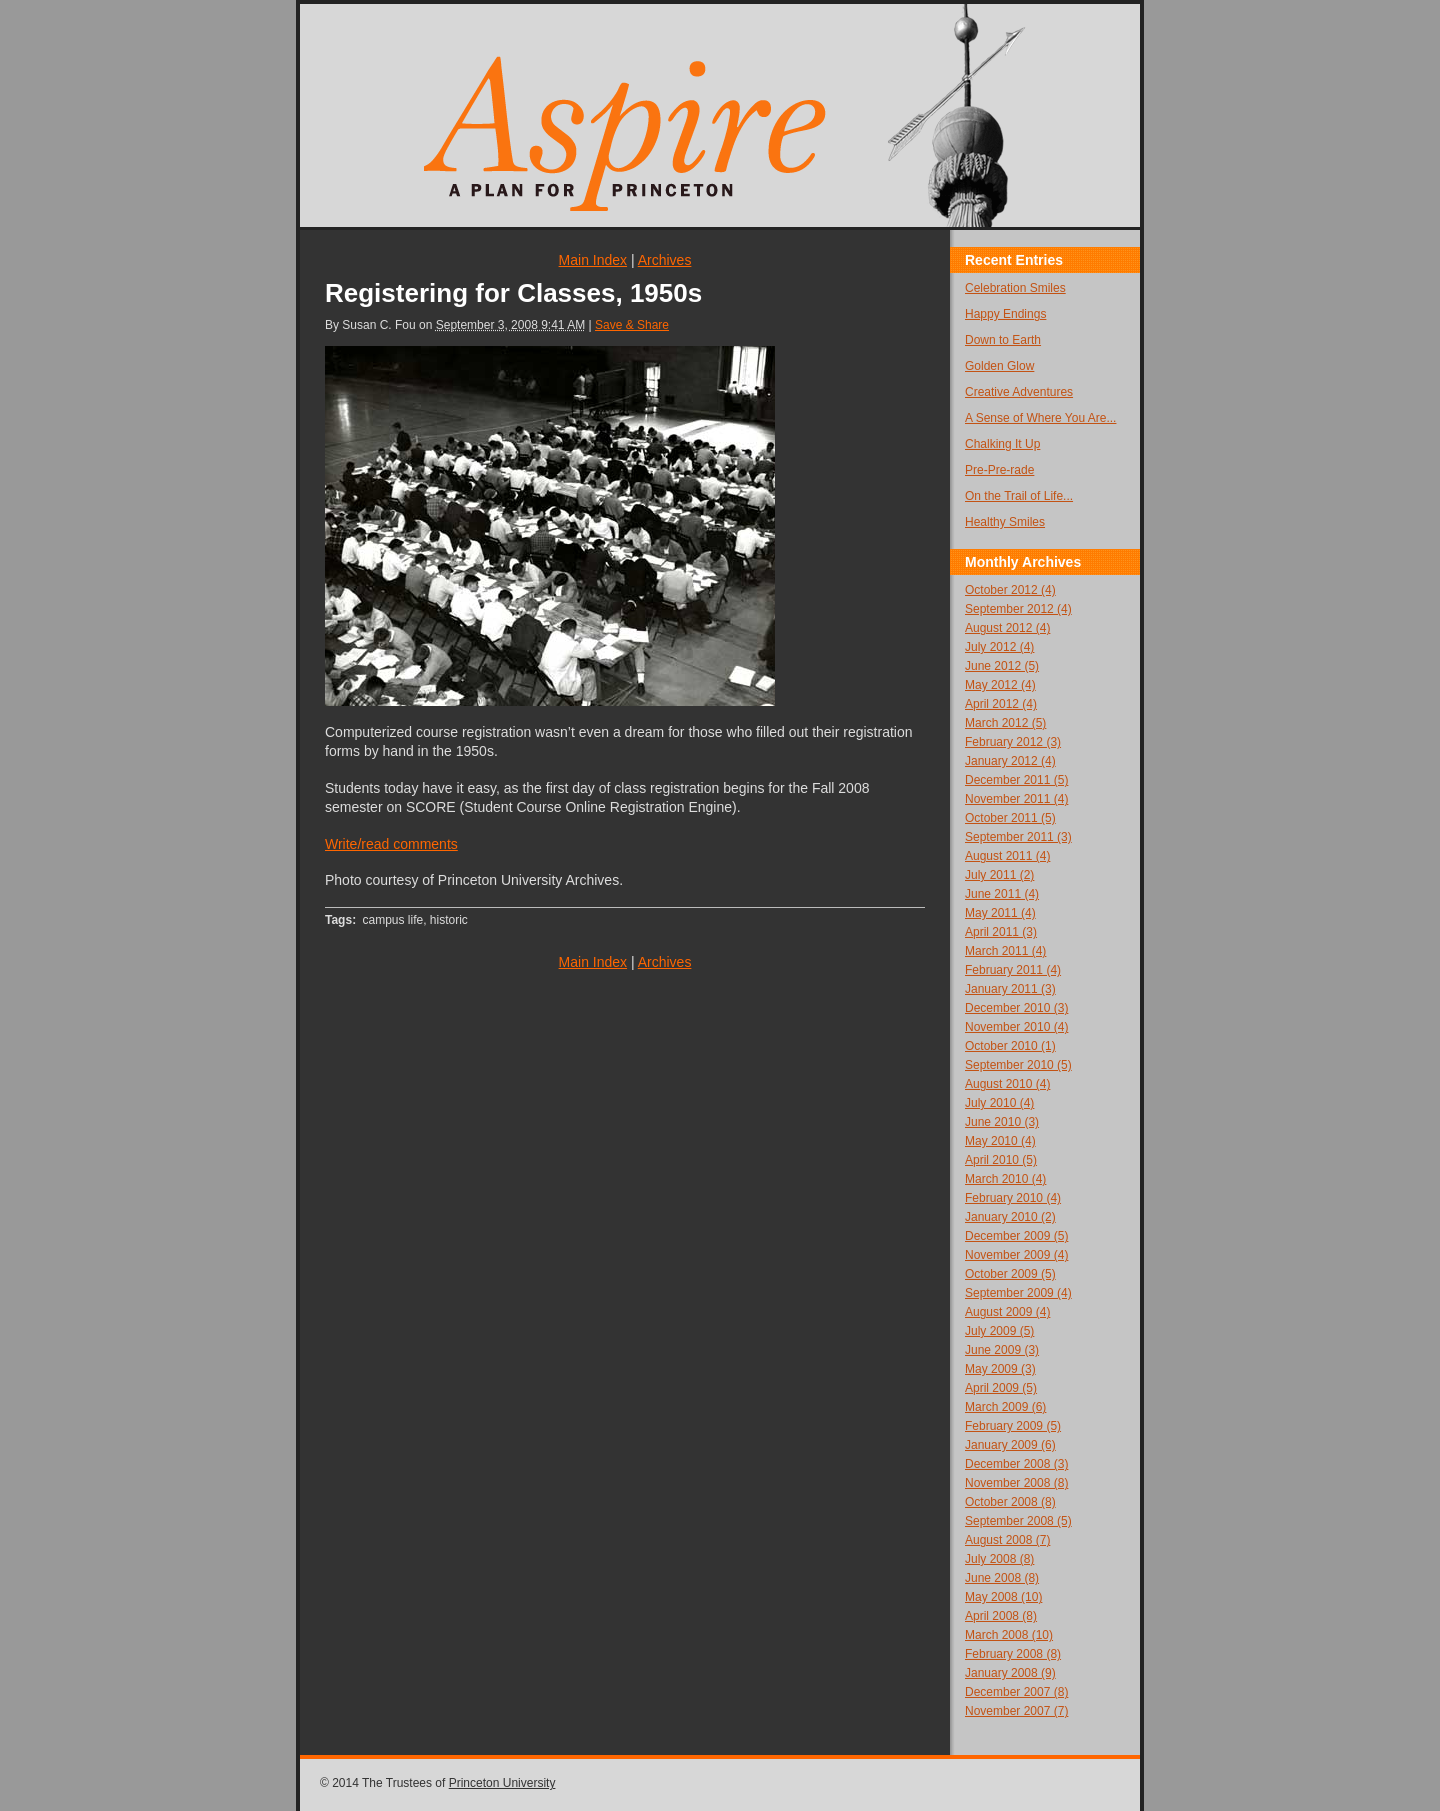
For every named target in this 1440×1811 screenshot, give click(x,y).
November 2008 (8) (1016, 1483)
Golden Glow (999, 366)
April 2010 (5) (1001, 1160)
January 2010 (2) (1010, 1217)
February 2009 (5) (1013, 1426)
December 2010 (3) (1016, 1008)
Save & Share (632, 325)
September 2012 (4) (1018, 609)
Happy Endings (1005, 314)
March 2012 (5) (1005, 723)
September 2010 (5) (1018, 1065)
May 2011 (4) (1000, 913)
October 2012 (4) (1010, 590)
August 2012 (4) (1007, 628)
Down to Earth (1003, 340)
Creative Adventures (1019, 392)
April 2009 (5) (1001, 1388)
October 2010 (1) (1010, 1046)
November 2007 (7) (1016, 1711)
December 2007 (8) (1016, 1692)
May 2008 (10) (1003, 1597)
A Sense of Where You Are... (1040, 418)
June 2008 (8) (1002, 1578)
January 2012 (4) (1010, 761)
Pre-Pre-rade (999, 470)
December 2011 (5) (1016, 780)
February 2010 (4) (1013, 1198)
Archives (665, 260)
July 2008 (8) (999, 1559)
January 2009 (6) (1010, 1445)
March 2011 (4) (1005, 951)
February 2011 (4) (1013, 970)
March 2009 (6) (1005, 1407)
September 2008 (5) (1018, 1521)
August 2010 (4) (1007, 1084)
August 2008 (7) (1007, 1540)
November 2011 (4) (1016, 799)
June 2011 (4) (1002, 894)
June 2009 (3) (1002, 1350)
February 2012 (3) (1013, 742)
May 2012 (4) (1000, 685)
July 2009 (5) (999, 1331)
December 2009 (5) (1016, 1236)
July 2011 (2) (999, 875)
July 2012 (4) (999, 647)
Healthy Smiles (1005, 522)
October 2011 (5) (1010, 818)
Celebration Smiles (1015, 288)
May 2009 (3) (1000, 1369)
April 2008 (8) (1001, 1616)
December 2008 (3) (1016, 1464)
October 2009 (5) (1010, 1274)
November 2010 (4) (1016, 1027)
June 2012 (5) (1002, 666)
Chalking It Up (1002, 444)
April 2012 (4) (1001, 704)
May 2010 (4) (1000, 1141)
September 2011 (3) (1018, 837)
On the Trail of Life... (1019, 496)
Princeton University (502, 1783)
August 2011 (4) (1007, 856)
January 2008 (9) (1010, 1673)
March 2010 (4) (1005, 1179)
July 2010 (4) (999, 1103)
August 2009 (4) (1007, 1312)
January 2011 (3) (1010, 989)
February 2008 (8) (1013, 1654)
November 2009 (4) (1016, 1255)
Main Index (593, 260)
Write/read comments (391, 844)
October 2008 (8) (1010, 1502)
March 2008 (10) (1009, 1635)
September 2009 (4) (1018, 1293)
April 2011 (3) (1001, 932)
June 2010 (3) (1002, 1122)
